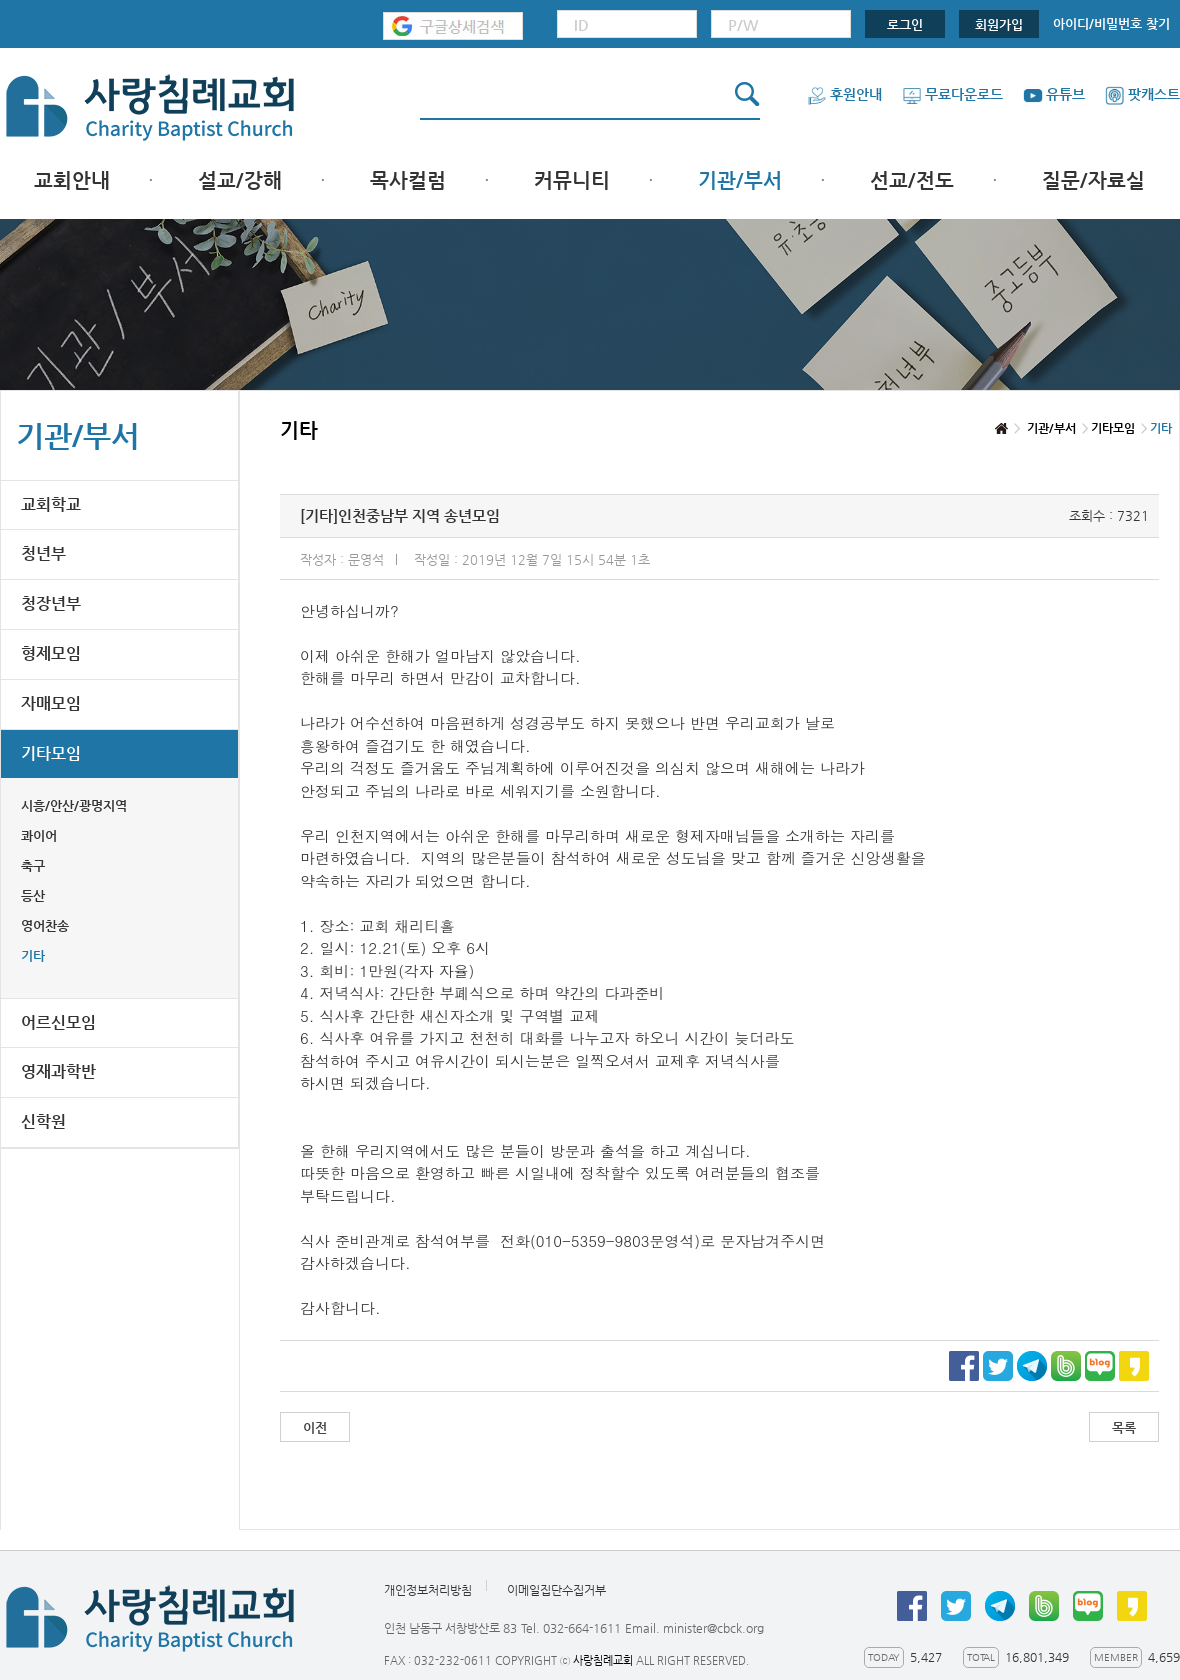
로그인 (905, 24)
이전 (315, 1427)
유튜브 (1054, 94)
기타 (33, 955)
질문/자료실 (1093, 180)
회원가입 (999, 24)
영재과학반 (58, 1071)
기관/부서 (740, 180)
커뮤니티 (572, 180)
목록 (1124, 1427)
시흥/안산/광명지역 (74, 805)
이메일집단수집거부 (556, 1590)
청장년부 (51, 603)
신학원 (43, 1121)
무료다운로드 (952, 94)
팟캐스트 (1142, 94)
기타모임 (51, 753)
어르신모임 (58, 1022)
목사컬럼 (408, 180)
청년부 (43, 553)
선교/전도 (912, 180)
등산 (33, 895)
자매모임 (51, 703)
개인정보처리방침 (428, 1590)
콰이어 (39, 835)
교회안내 (72, 180)
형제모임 (51, 653)
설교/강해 (240, 180)
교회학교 (51, 504)
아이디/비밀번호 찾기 (1111, 23)
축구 (33, 865)
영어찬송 (45, 925)
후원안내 (844, 94)
